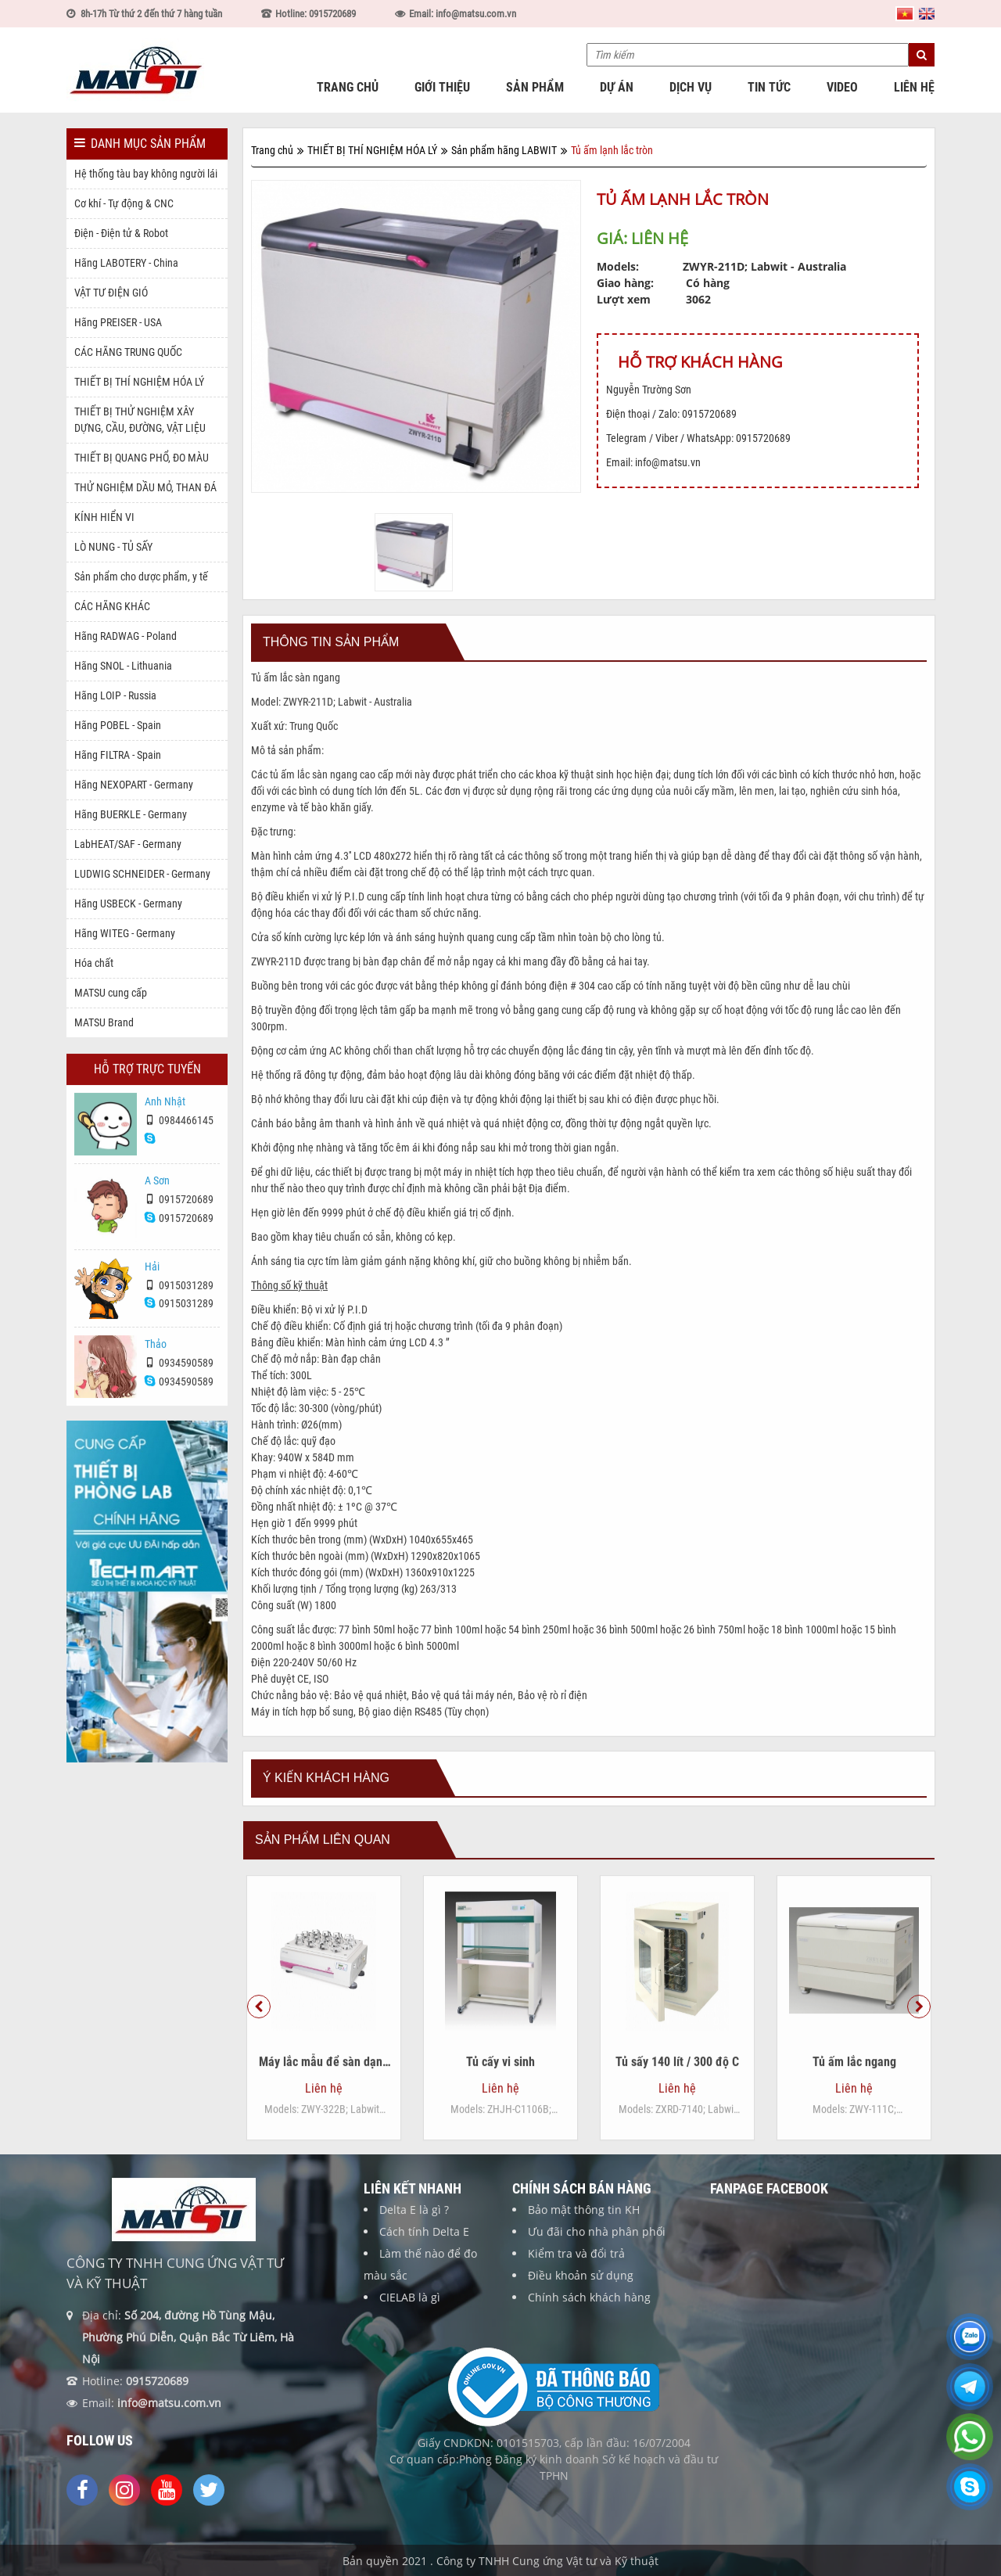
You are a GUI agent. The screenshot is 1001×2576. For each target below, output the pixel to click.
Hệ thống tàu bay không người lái (145, 173)
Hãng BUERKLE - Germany (130, 814)
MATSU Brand (104, 1022)
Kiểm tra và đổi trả (576, 2268)
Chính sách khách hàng (589, 2312)
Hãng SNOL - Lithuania (123, 665)
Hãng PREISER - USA (118, 322)
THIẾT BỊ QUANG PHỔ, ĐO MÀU (141, 457)
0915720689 (179, 1214)
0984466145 (179, 1135)
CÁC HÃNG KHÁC (112, 606)
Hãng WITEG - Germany (124, 933)
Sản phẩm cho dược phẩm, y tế (141, 576)
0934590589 (179, 1377)
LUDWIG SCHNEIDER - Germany (142, 874)
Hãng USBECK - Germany (128, 903)
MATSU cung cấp (110, 992)
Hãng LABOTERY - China (126, 263)
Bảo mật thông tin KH (584, 2224)
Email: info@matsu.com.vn (462, 14)
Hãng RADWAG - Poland (125, 636)
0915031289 (179, 1299)
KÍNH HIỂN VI (104, 517)
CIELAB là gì (409, 2312)
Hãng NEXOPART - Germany (133, 784)
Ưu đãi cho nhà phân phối (597, 2246)
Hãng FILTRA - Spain (117, 755)
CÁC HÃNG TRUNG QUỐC (128, 352)
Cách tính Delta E (424, 2246)
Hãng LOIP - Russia (115, 695)
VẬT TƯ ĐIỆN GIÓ (111, 292)
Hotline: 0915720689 (315, 14)
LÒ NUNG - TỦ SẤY (113, 547)
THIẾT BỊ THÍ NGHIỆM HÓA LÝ (139, 381)
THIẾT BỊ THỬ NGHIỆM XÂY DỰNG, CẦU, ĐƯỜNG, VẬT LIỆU (140, 419)
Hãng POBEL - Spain (117, 725)
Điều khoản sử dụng (580, 2290)
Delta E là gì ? (414, 2224)
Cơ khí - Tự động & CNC (124, 203)
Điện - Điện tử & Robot (121, 233)
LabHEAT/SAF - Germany (127, 844)
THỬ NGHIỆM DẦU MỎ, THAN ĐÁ (145, 487)
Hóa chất (93, 963)
